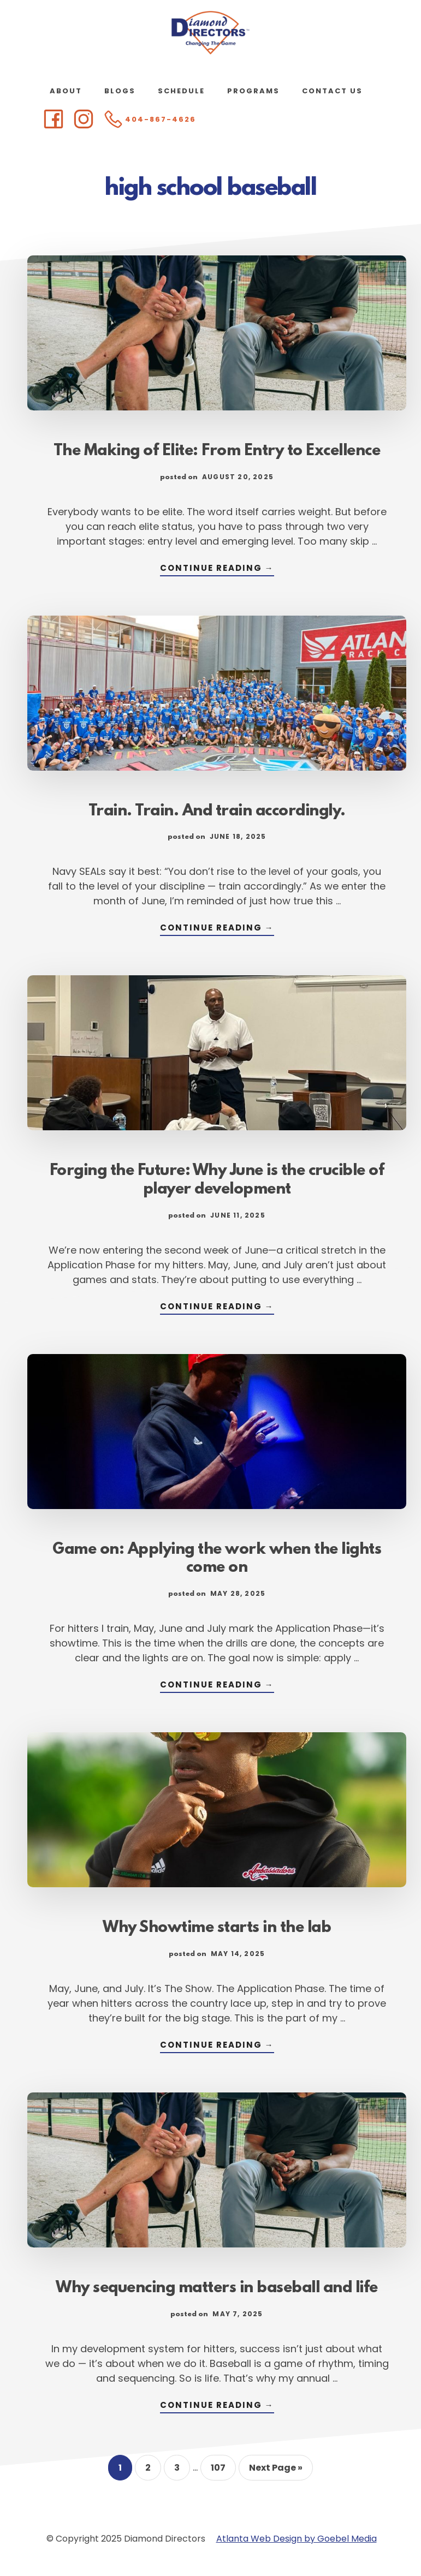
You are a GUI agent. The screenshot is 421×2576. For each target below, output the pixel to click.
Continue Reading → (217, 569)
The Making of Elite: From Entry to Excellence (217, 451)
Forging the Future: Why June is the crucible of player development (217, 1180)
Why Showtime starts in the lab (217, 1928)
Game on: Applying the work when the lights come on (216, 1559)
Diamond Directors (211, 33)
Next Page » (275, 2470)
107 (222, 2470)
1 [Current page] (125, 2470)
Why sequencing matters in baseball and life (217, 2288)
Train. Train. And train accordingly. (217, 811)
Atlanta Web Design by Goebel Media (296, 2538)
